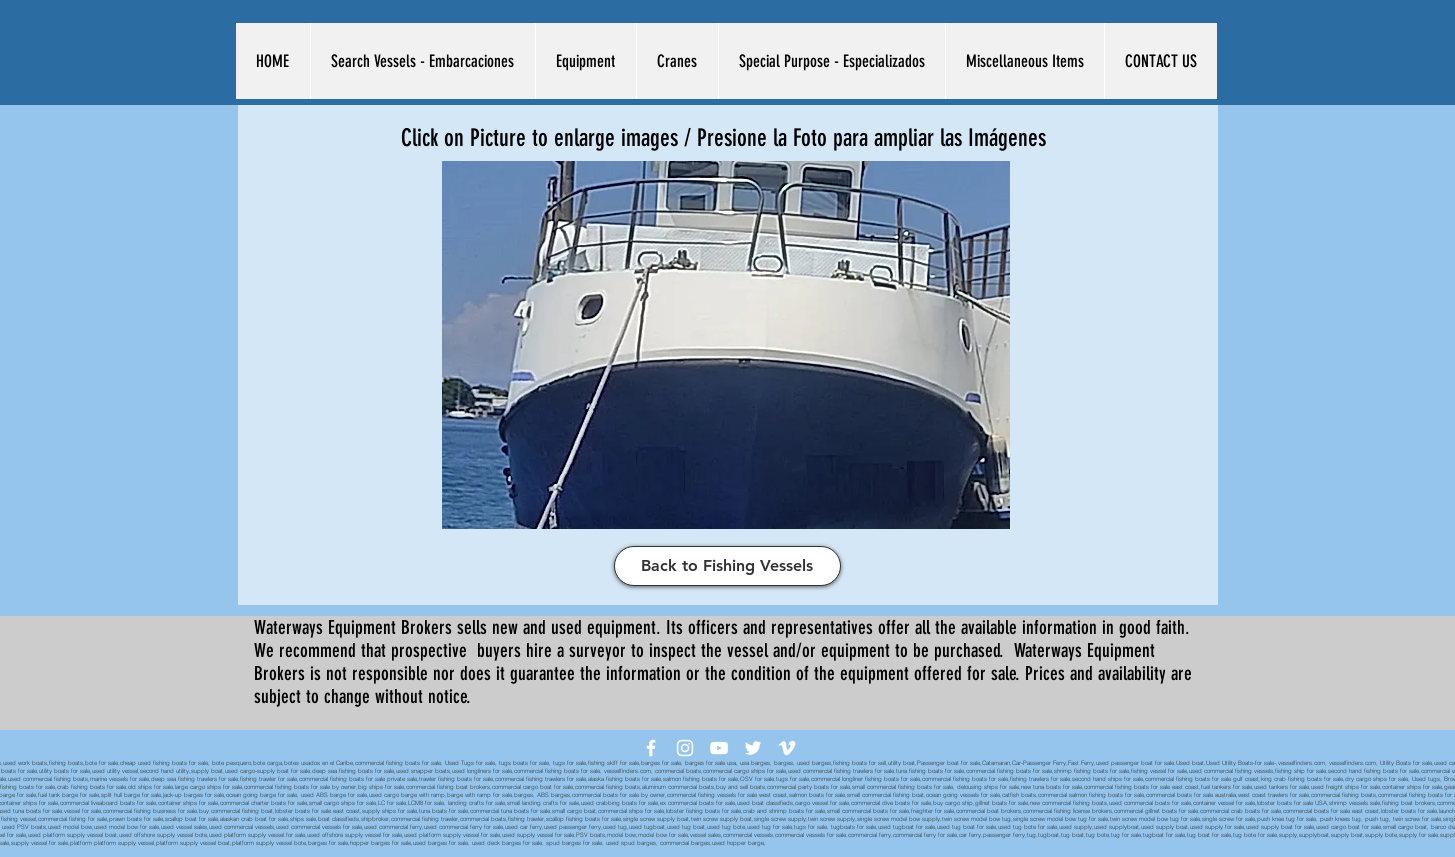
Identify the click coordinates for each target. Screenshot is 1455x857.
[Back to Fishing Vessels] (727, 566)
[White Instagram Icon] (685, 748)
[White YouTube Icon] (719, 748)
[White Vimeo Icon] (787, 748)
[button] (422, 61)
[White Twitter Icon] (753, 748)
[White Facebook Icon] (651, 748)
